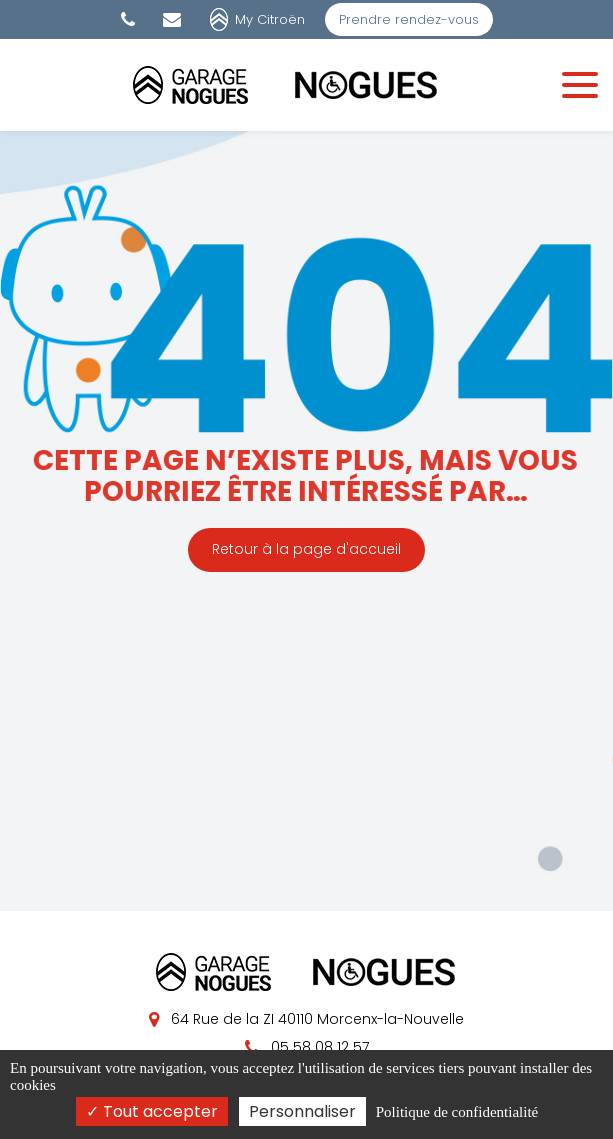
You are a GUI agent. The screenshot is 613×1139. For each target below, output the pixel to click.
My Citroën (270, 19)
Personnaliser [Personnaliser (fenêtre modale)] (302, 1111)
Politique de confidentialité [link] (457, 1112)
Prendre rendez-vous (409, 19)
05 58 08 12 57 (307, 1047)
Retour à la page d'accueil (306, 549)
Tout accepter (152, 1111)
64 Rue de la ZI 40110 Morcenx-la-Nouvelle (306, 1019)
